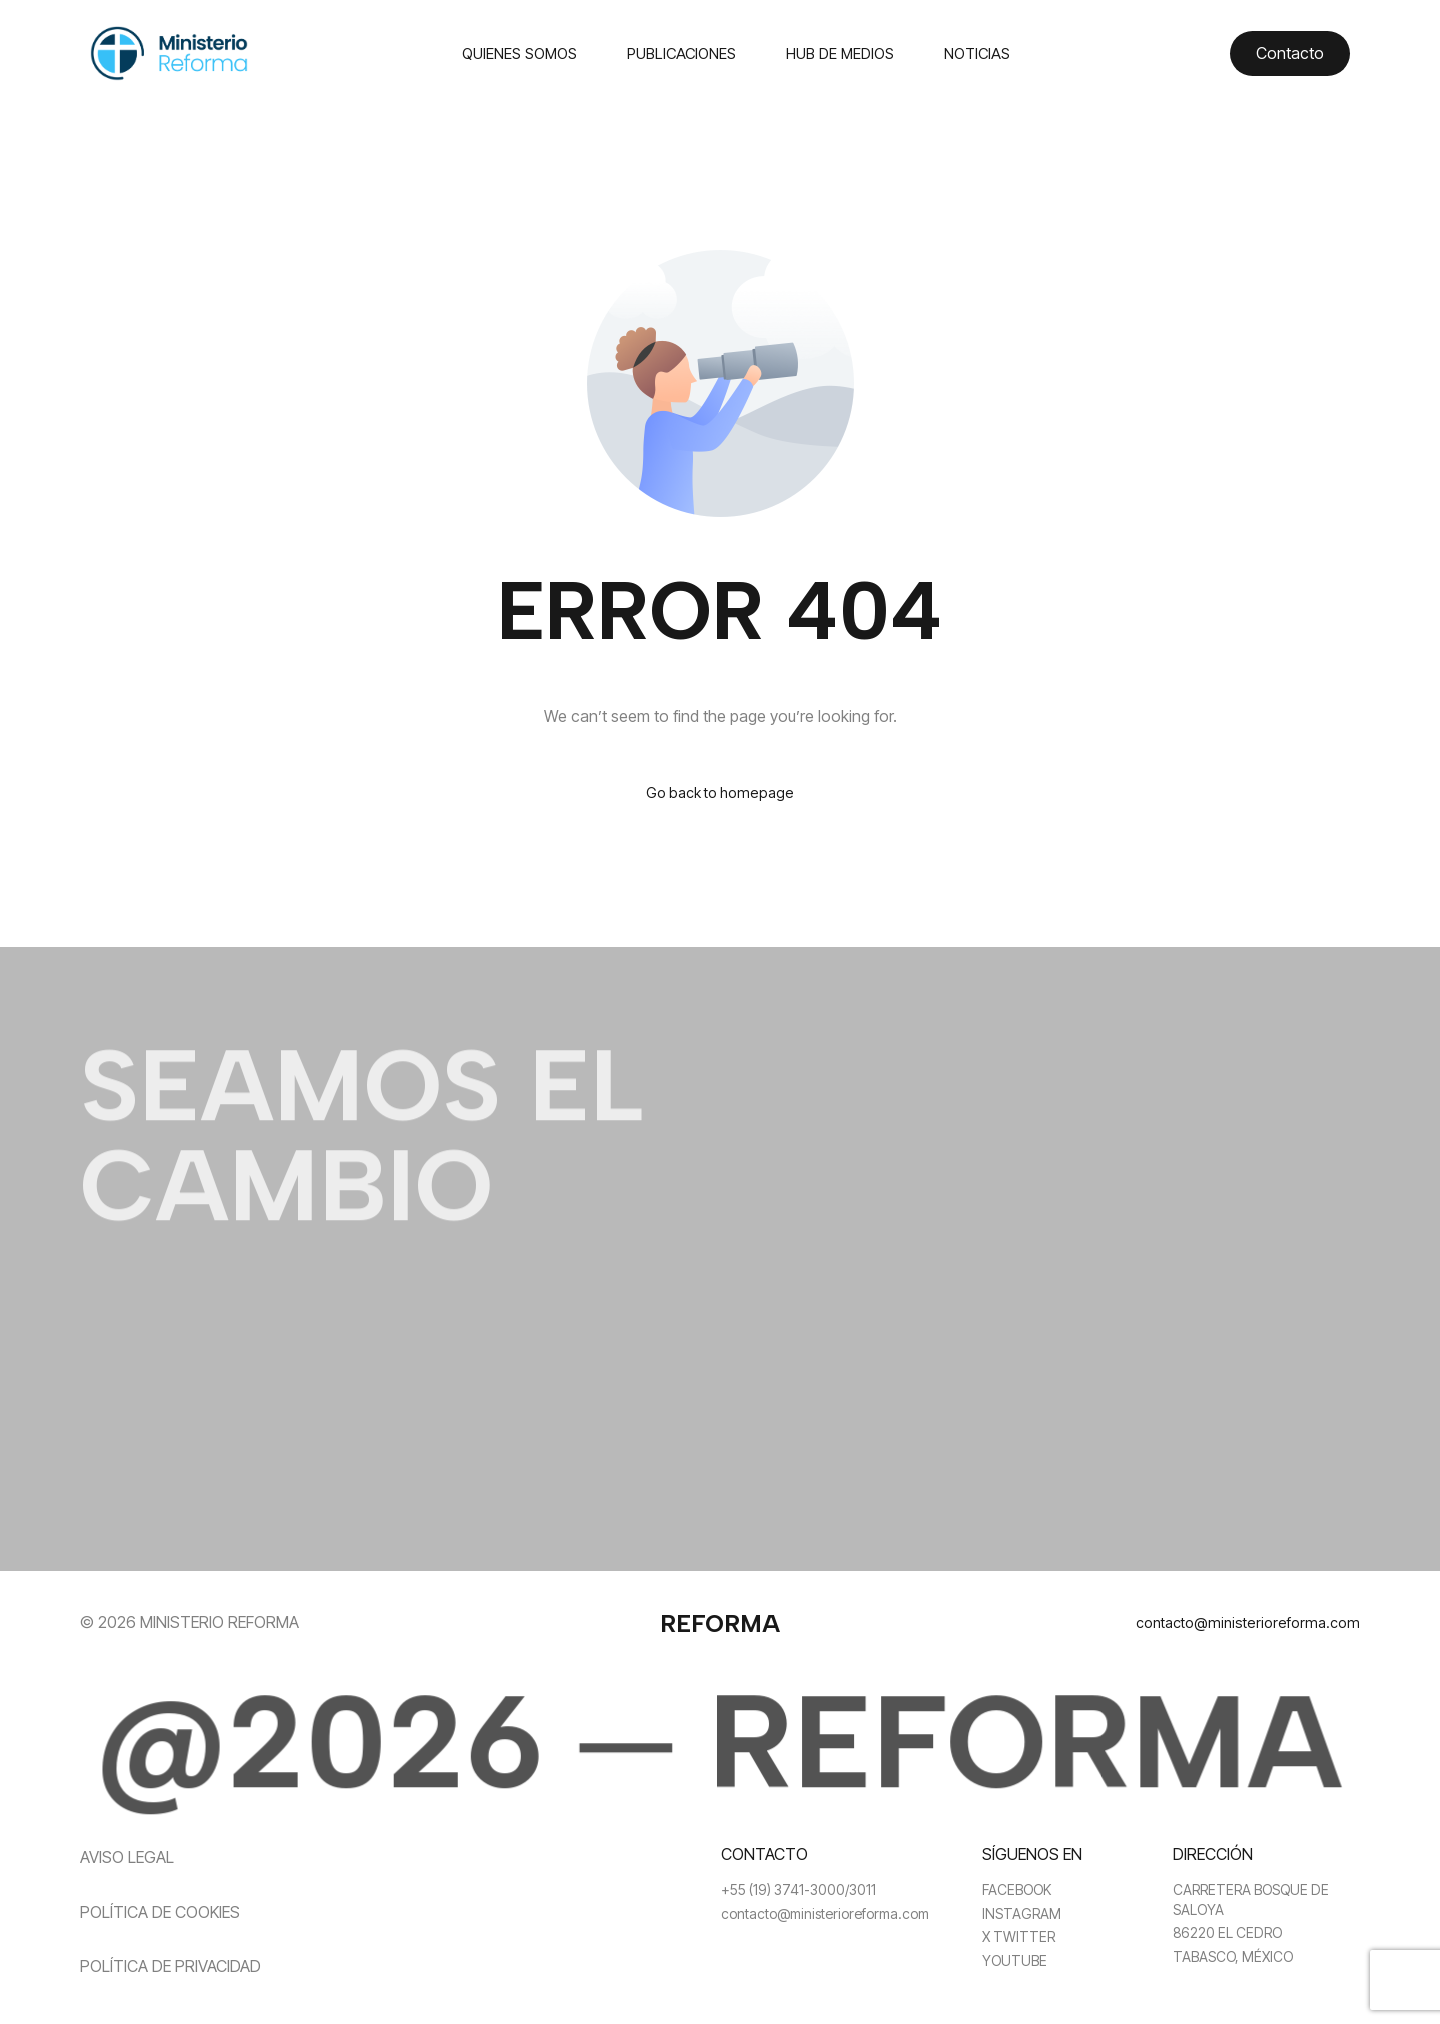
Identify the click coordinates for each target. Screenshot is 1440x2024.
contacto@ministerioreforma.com (1239, 1624)
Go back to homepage (720, 794)
